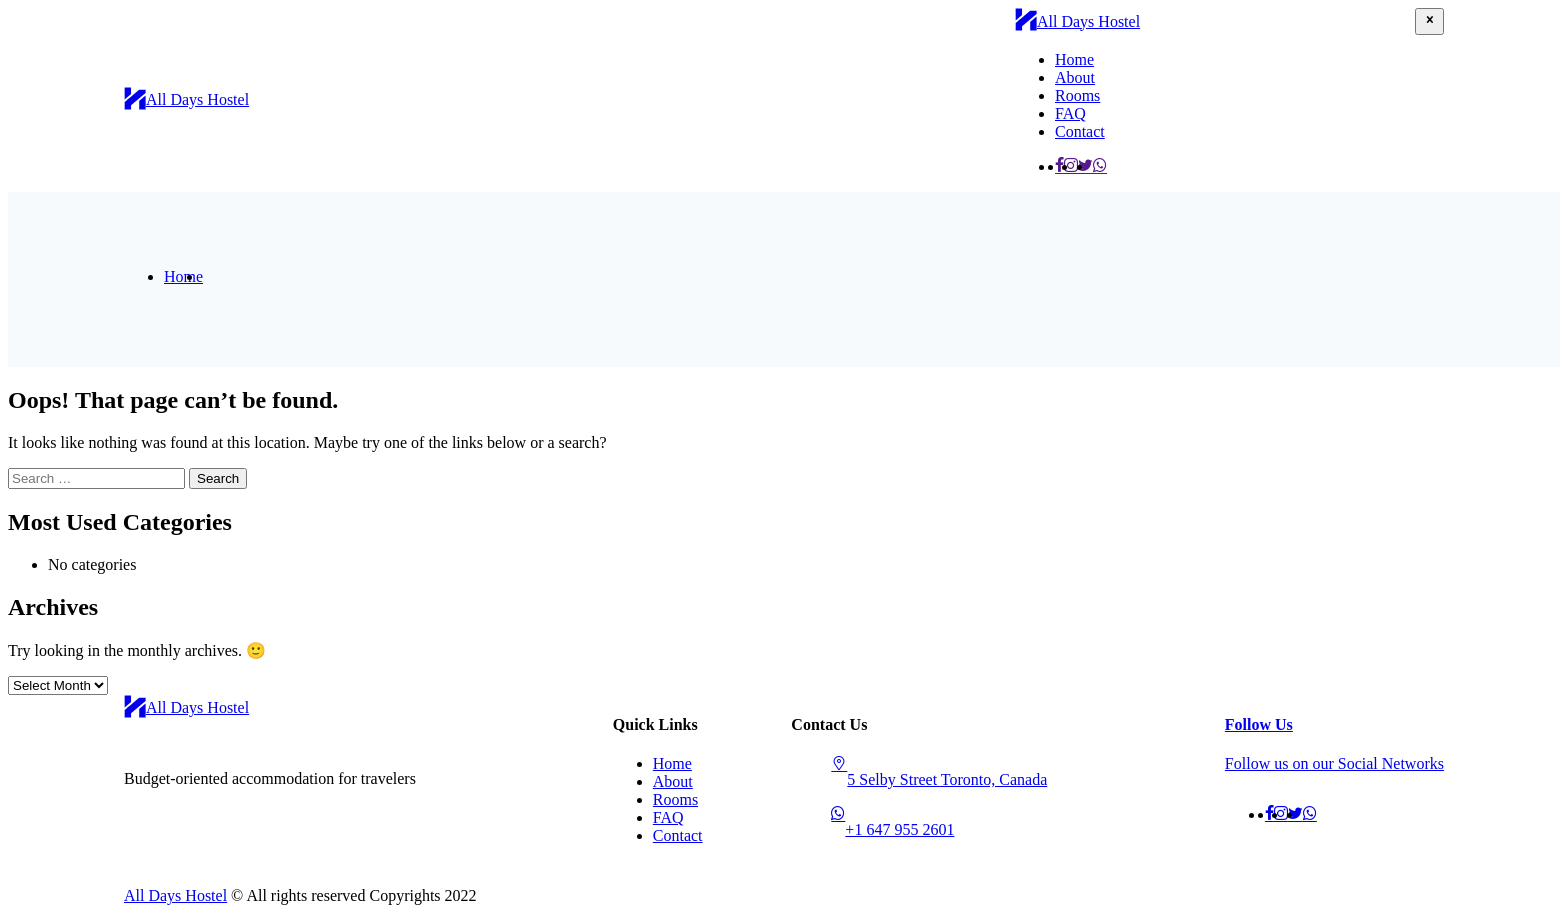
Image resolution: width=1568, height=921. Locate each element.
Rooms (1077, 95)
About (1075, 77)
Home (1074, 59)
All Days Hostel (175, 895)
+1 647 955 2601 (899, 829)
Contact (1080, 131)
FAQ (1070, 113)
